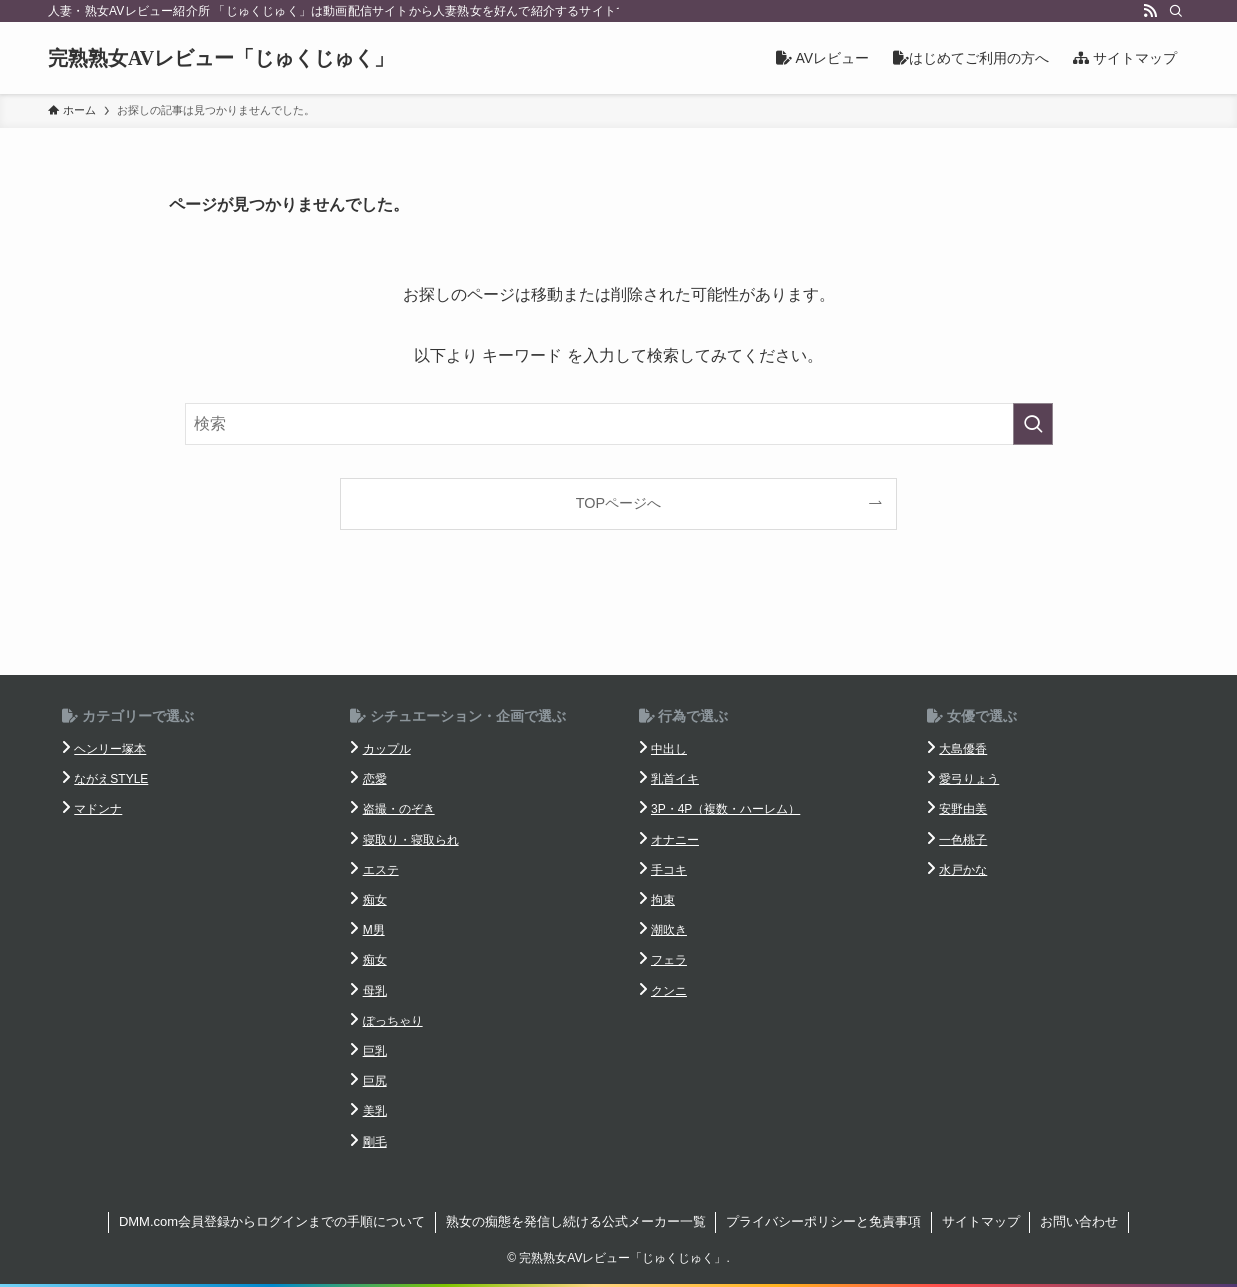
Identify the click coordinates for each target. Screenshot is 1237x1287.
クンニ (669, 991)
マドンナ (98, 809)
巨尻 (375, 1081)
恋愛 (375, 779)
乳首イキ (675, 779)
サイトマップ (981, 1221)
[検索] (1176, 11)
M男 (374, 930)
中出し (669, 749)
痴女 (375, 900)
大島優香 (963, 749)
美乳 (375, 1111)
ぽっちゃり (393, 1021)
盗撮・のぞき (399, 809)
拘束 (663, 900)
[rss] (1150, 11)
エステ (381, 870)
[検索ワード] (619, 424)
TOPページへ (618, 503)
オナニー (675, 840)
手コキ (669, 870)
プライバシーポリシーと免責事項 (823, 1221)
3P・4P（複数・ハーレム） (725, 809)
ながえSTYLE (111, 779)
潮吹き (669, 930)
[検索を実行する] (1033, 424)
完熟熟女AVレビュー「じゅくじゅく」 (221, 58)
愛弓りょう (969, 779)
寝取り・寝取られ (411, 840)
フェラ (669, 960)
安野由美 (963, 809)
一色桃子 (963, 840)
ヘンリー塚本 (110, 749)
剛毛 (375, 1142)
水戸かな (963, 870)
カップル (387, 749)
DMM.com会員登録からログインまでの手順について (272, 1221)
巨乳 (375, 1051)
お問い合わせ (1079, 1221)
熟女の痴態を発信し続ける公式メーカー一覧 (576, 1221)
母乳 (375, 991)
